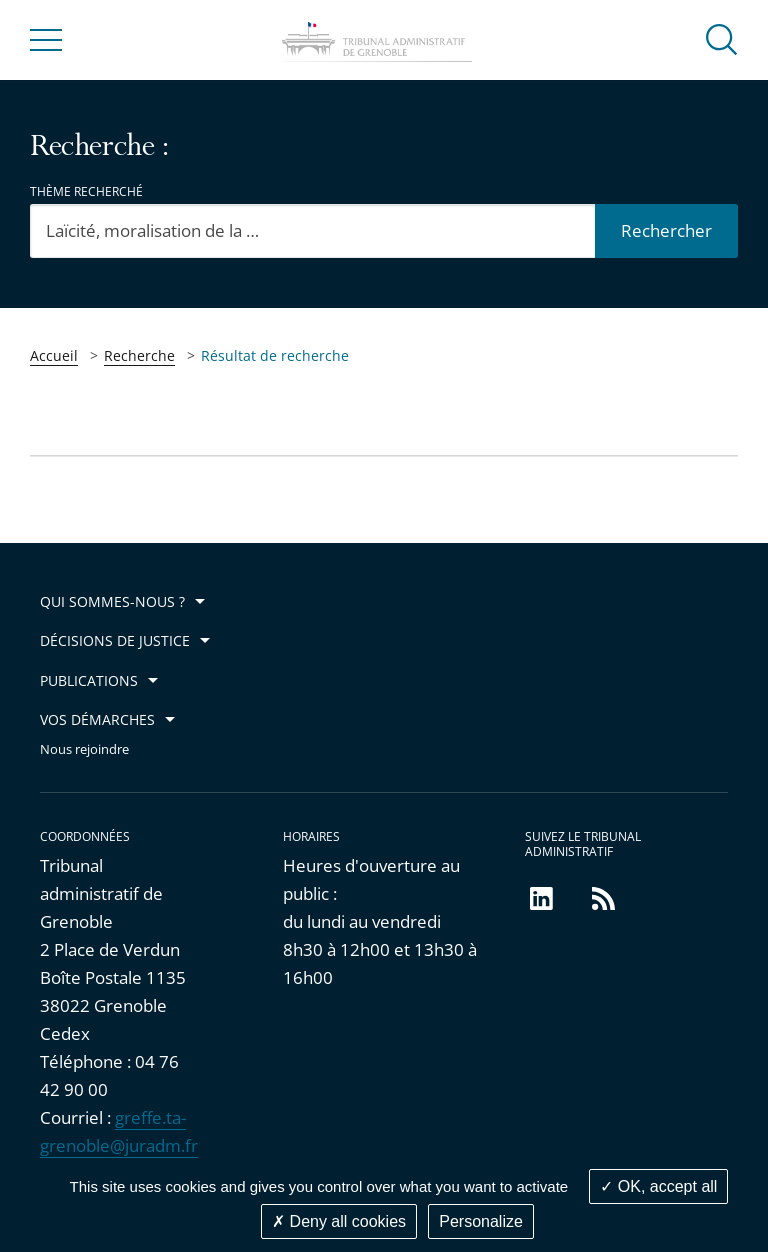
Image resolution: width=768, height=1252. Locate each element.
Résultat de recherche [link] (275, 355)
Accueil (54, 355)
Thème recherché (86, 191)
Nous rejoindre (84, 749)
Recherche (139, 355)
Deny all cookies (339, 1221)
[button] (722, 38)
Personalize (481, 1221)
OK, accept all (658, 1186)
